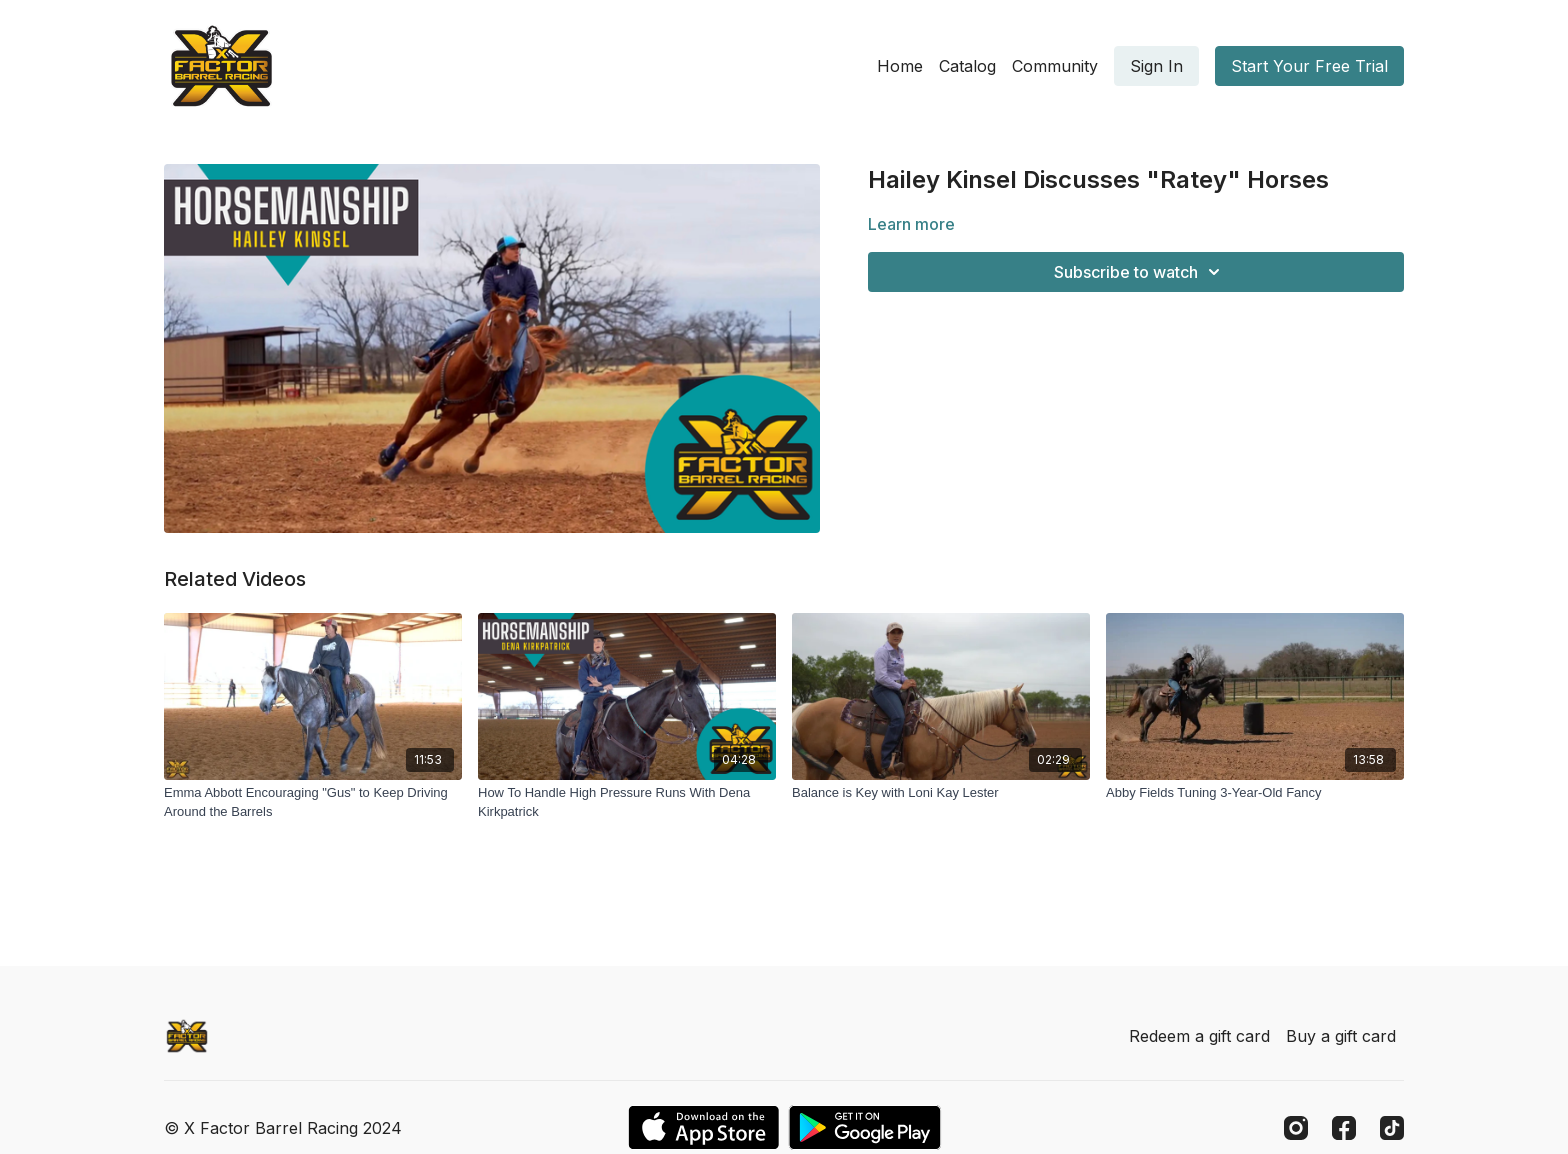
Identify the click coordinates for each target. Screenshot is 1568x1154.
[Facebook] (1344, 1128)
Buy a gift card (1341, 1036)
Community (1055, 66)
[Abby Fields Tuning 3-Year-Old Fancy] (1255, 793)
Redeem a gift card (1199, 1036)
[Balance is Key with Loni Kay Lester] (941, 793)
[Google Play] (865, 1127)
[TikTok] (1392, 1128)
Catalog (967, 66)
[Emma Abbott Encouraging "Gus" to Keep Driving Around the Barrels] (313, 802)
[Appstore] (703, 1127)
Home (900, 66)
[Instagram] (1296, 1128)
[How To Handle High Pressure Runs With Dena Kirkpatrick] (627, 802)
